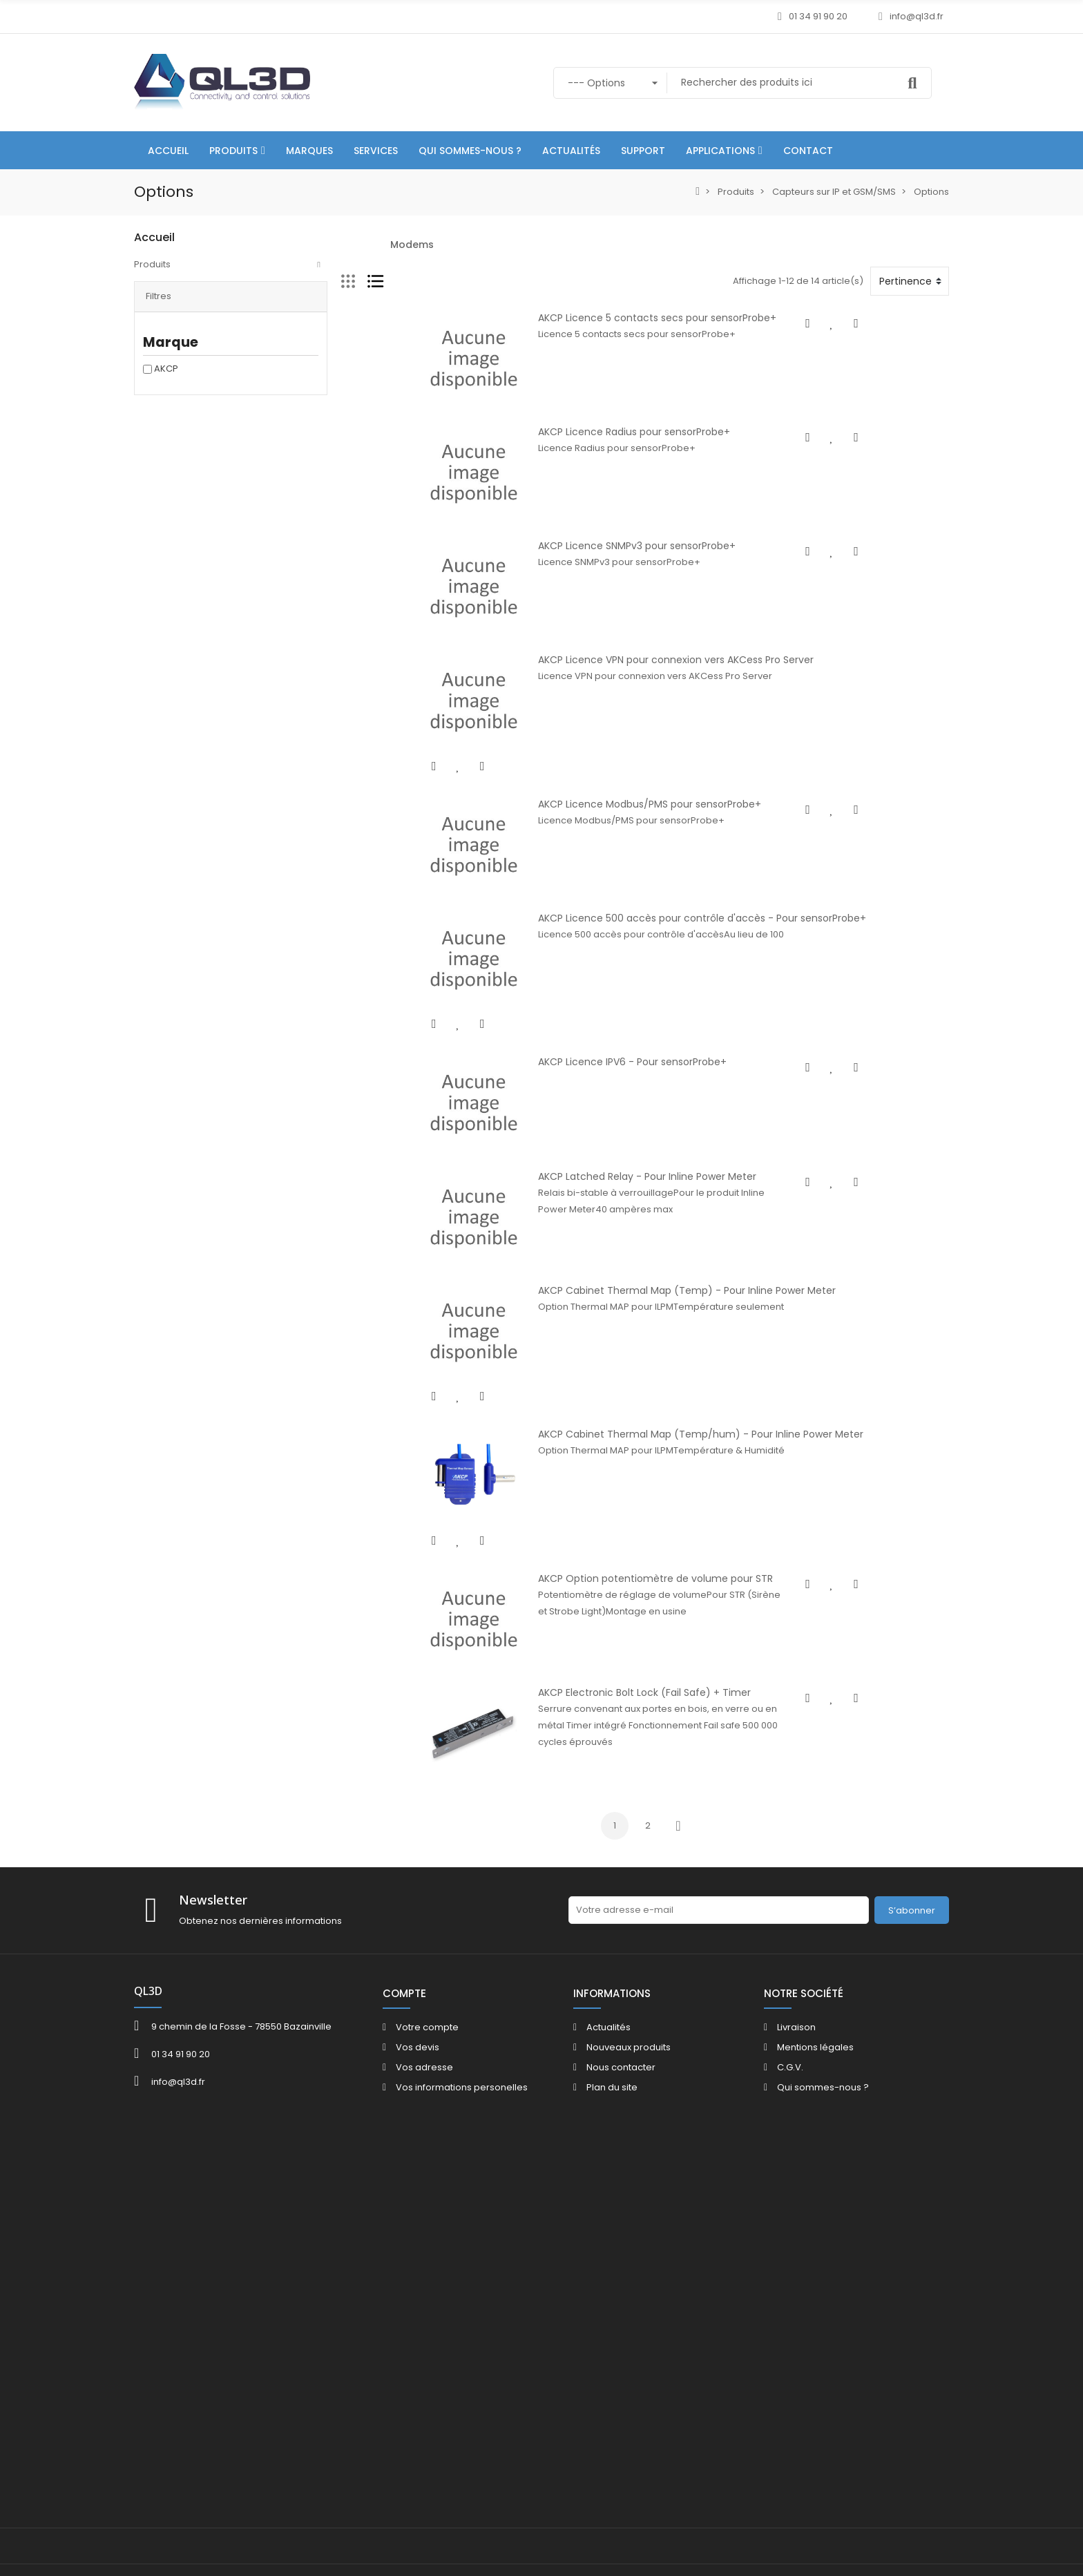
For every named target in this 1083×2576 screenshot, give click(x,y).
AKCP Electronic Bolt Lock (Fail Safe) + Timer (603, 2027)
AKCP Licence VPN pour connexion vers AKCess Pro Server (634, 784)
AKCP (166, 377)
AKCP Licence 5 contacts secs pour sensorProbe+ (616, 318)
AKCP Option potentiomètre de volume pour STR (614, 1872)
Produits (152, 264)
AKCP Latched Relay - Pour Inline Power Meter (606, 1406)
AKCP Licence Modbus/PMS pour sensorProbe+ (608, 939)
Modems (412, 244)
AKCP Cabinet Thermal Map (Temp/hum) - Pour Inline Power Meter (659, 1717)
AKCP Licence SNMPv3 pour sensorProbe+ (595, 629)
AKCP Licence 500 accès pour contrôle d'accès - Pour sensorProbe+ (661, 1095)
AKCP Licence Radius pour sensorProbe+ (593, 473)
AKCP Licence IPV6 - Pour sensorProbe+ (591, 1250)
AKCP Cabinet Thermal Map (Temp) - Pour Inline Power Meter (645, 1561)
